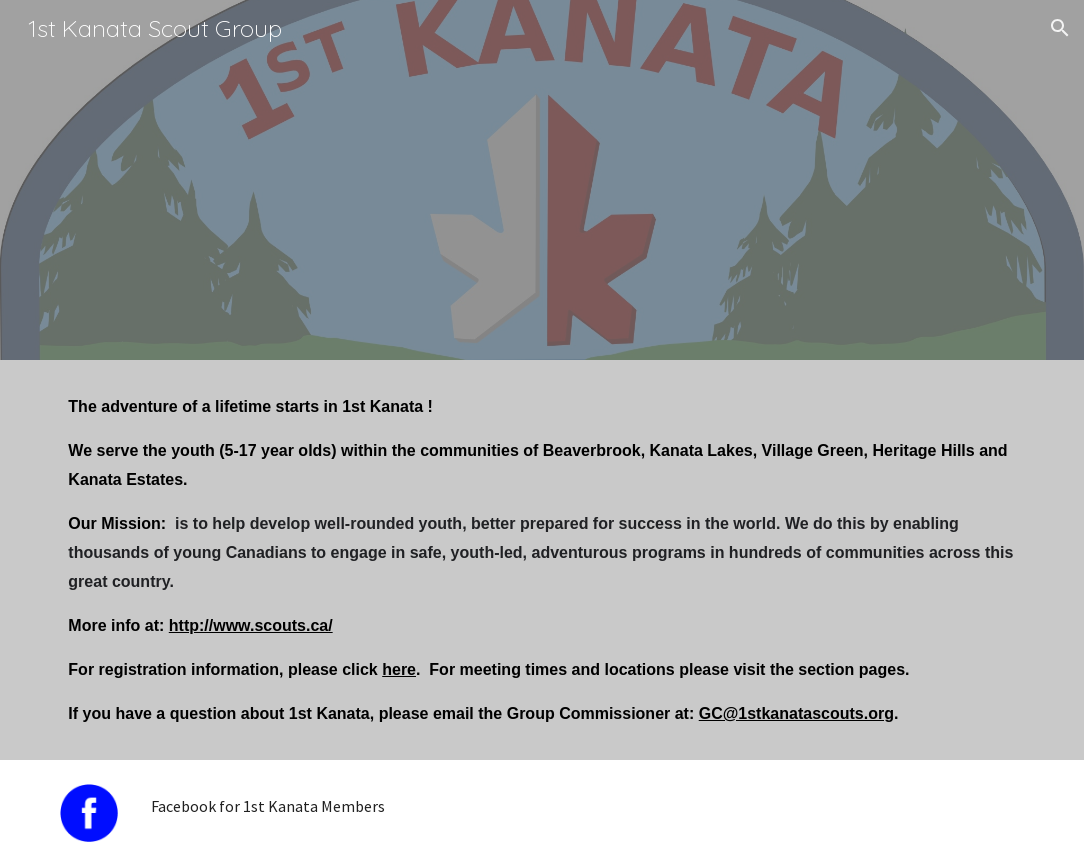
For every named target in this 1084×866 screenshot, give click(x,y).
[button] (1060, 28)
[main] (541, 560)
